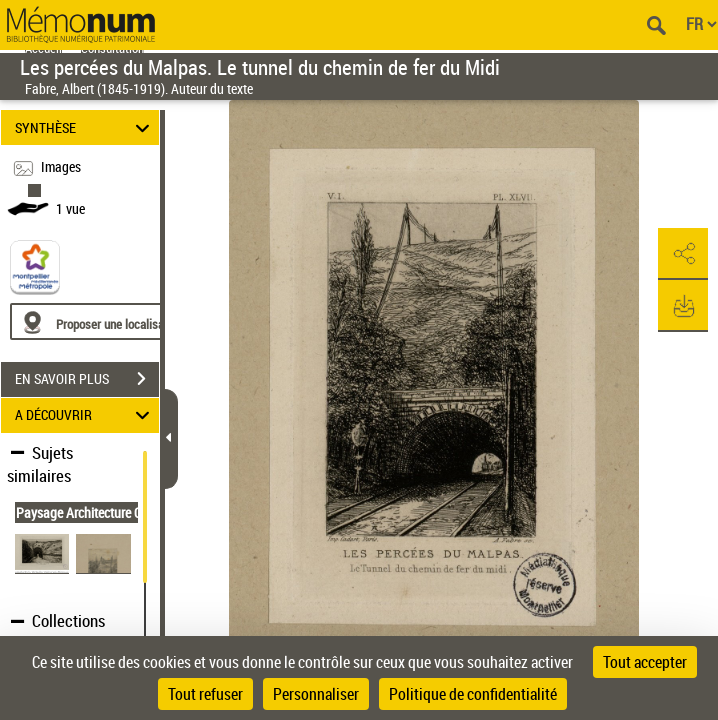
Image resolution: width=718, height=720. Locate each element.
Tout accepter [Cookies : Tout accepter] (645, 662)
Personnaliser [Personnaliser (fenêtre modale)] (316, 694)
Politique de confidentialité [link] (473, 694)
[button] (683, 254)
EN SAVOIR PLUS (87, 379)
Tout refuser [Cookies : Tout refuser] (205, 694)
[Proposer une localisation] (105, 321)
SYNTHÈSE (85, 127)
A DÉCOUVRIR (85, 415)
